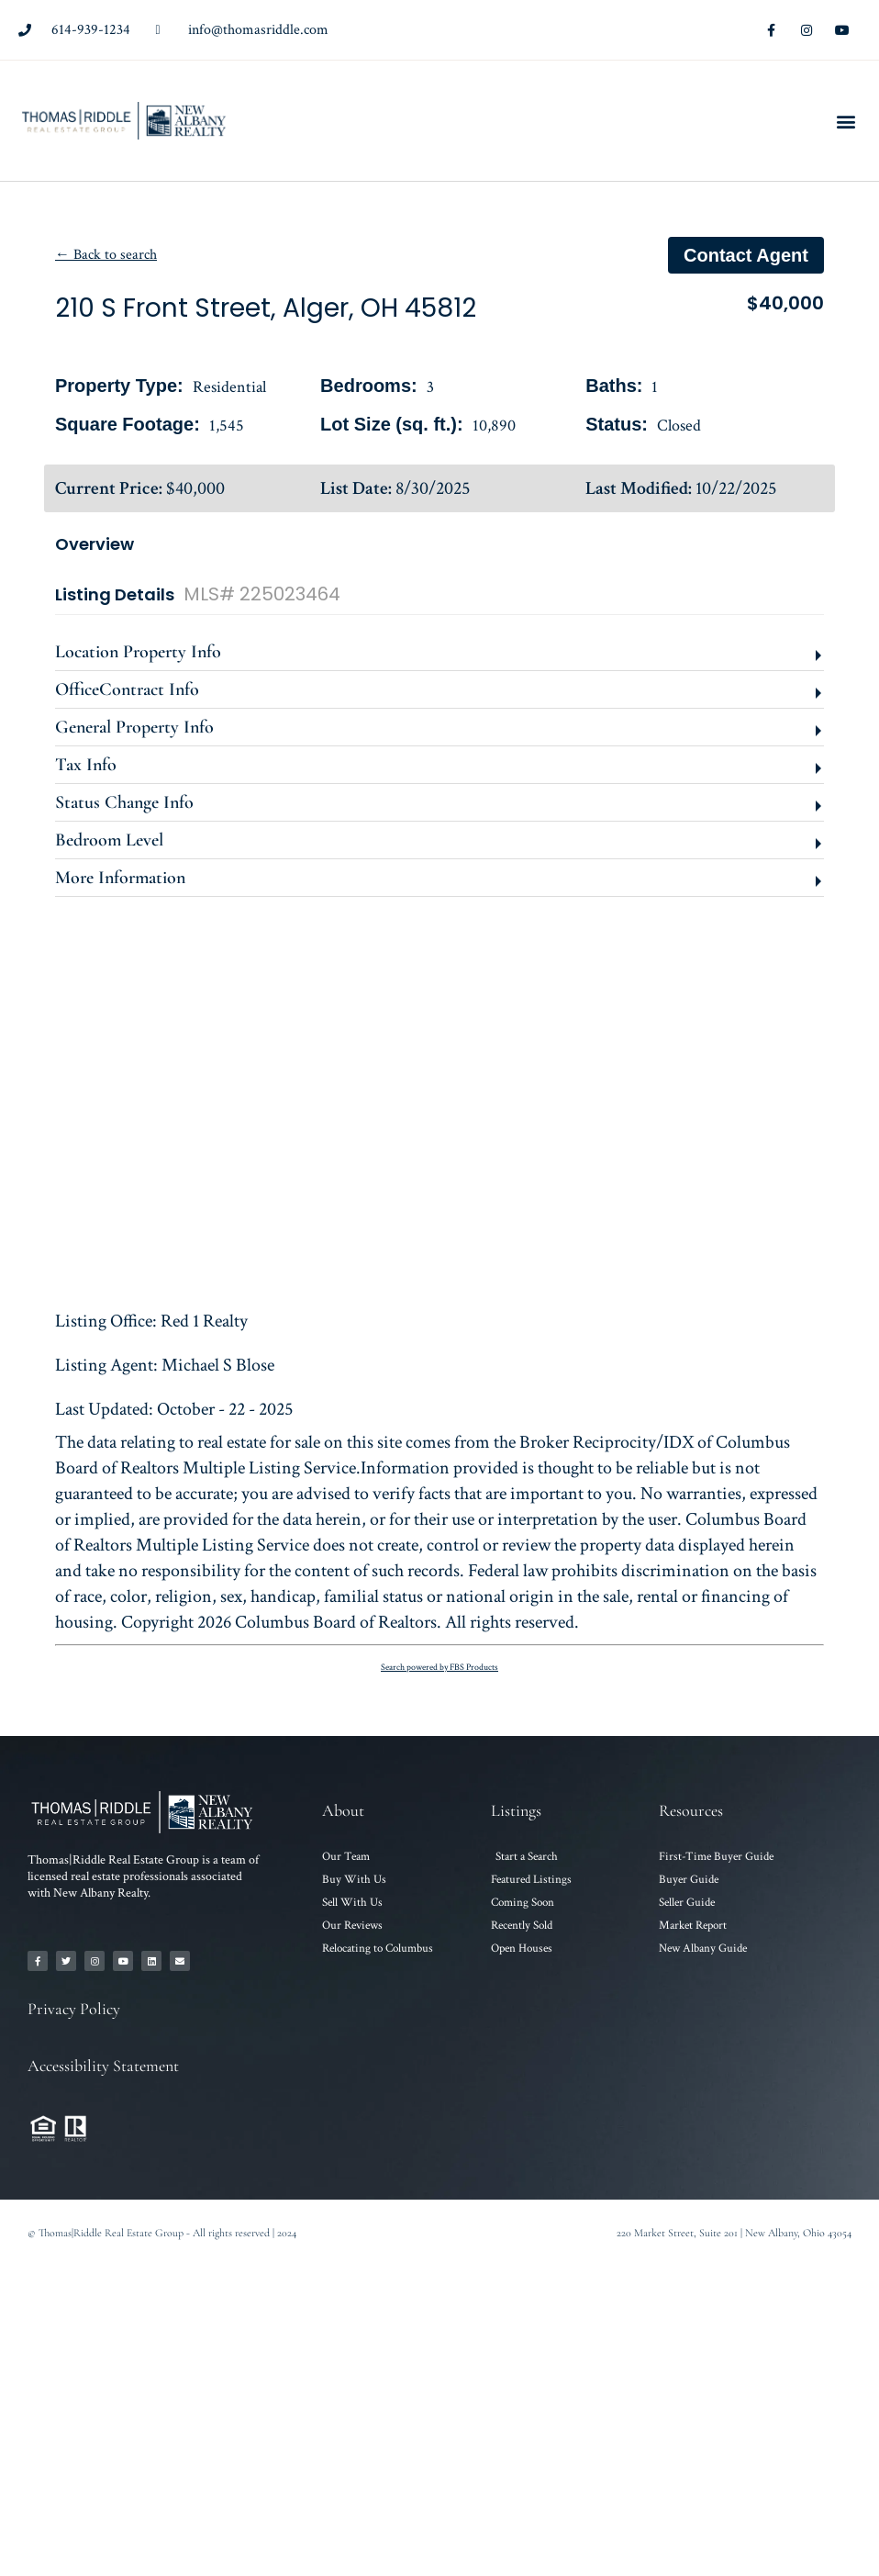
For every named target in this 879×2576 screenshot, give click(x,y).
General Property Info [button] (134, 727)
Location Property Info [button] (138, 652)
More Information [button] (120, 878)
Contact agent (746, 255)
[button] (845, 121)
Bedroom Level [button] (109, 840)
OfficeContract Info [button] (127, 689)
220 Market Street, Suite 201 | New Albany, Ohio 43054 (734, 2232)
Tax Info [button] (86, 765)
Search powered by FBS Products (439, 1668)
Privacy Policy (74, 2009)
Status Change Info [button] (124, 802)
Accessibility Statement (103, 2065)
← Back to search (106, 254)
